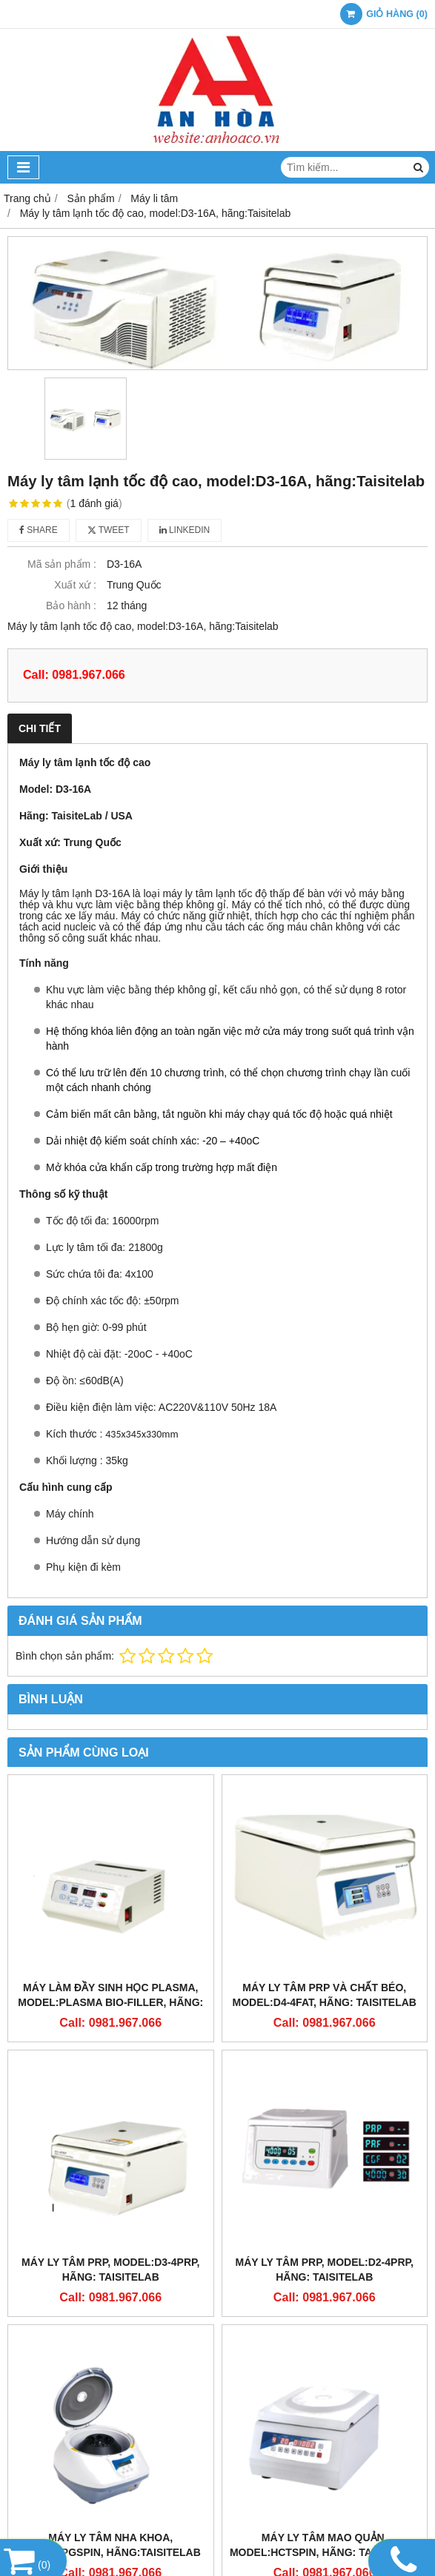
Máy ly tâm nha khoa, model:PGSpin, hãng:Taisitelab (111, 2545)
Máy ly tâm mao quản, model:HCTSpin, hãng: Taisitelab (324, 2545)
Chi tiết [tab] (40, 728)
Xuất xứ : (75, 585)
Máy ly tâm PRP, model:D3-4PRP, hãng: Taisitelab (110, 2269)
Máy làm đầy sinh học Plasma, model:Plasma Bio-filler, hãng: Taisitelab (110, 2002)
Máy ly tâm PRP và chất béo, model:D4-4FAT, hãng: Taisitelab (324, 1995)
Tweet (108, 530)
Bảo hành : (71, 605)
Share (38, 530)
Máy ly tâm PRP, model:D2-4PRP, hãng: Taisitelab (325, 2269)
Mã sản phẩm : (61, 564)
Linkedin (184, 530)
